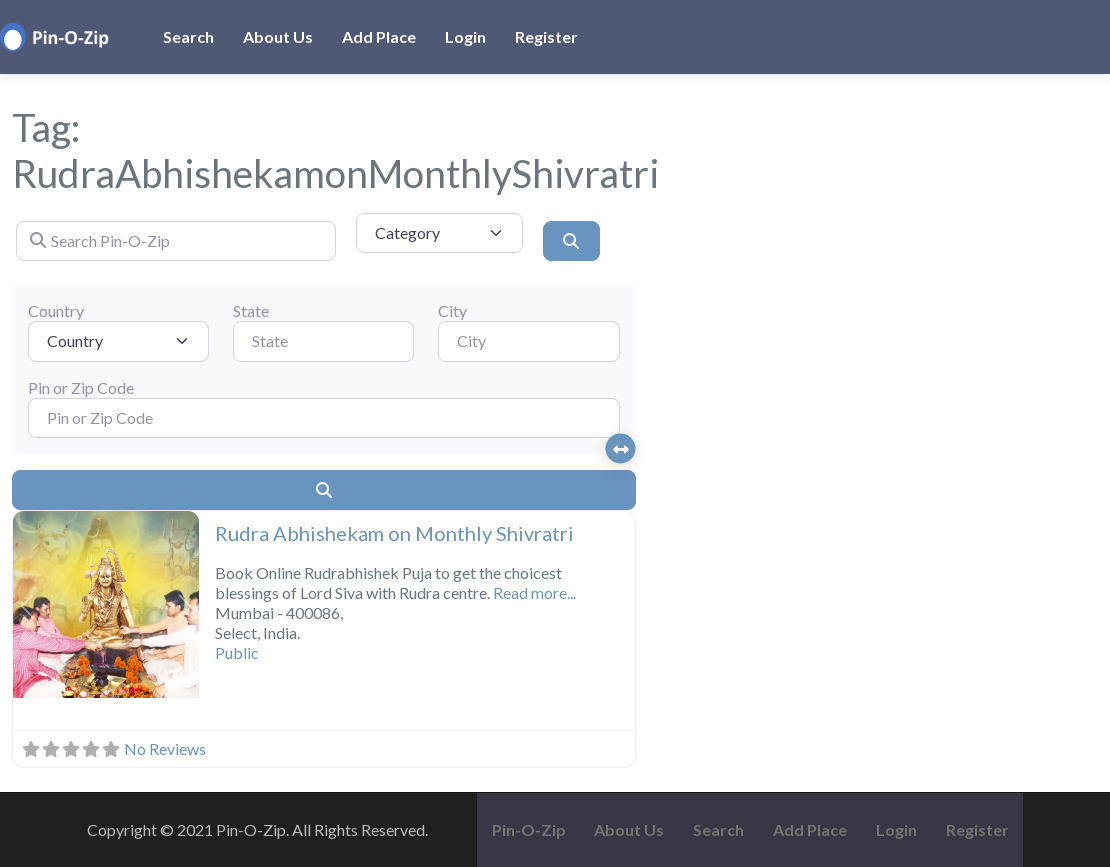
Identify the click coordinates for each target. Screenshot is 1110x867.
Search (188, 36)
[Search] (571, 241)
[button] (27, 606)
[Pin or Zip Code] (324, 418)
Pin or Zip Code (81, 387)
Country (56, 310)
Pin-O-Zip (529, 829)
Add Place (379, 36)
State (251, 310)
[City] (528, 341)
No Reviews (165, 748)
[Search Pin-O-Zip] (176, 241)
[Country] (118, 341)
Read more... (534, 592)
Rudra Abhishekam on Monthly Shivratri (394, 533)
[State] (323, 341)
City (452, 310)
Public (237, 652)
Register (546, 36)
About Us (278, 36)
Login (465, 36)
